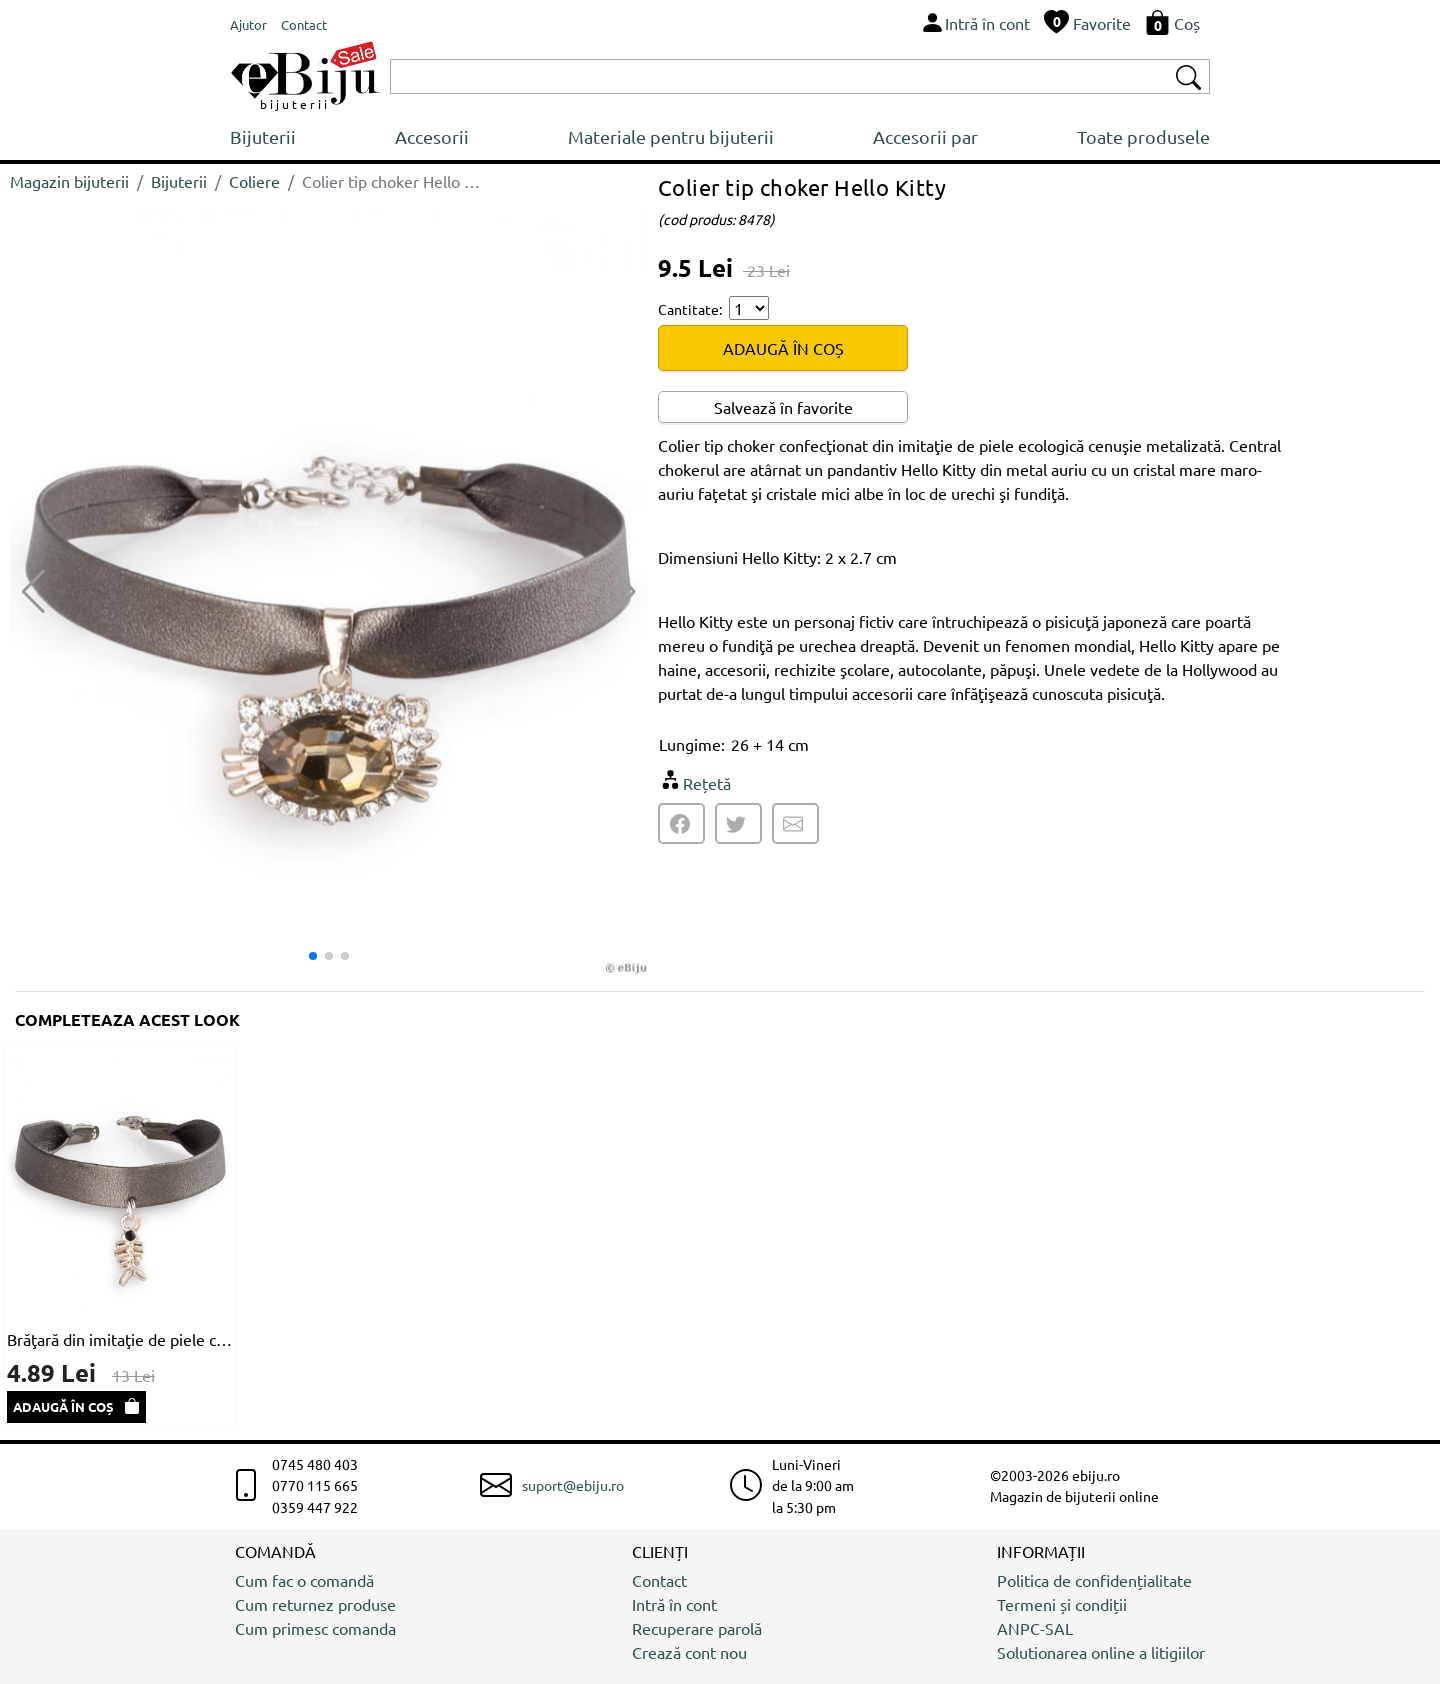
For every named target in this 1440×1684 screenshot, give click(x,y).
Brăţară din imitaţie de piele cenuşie (120, 1339)
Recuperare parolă (697, 1628)
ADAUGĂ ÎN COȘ (783, 348)
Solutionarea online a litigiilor (1101, 1652)
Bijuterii (263, 136)
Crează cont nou (689, 1652)
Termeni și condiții (1062, 1604)
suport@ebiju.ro (573, 1485)
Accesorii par (925, 136)
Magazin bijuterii (69, 181)
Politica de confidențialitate (1094, 1580)
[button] (624, 592)
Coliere (254, 181)
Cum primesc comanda (315, 1628)
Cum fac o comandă (304, 1580)
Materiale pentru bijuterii (671, 136)
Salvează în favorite (783, 407)
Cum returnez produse (315, 1604)
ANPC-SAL (1035, 1628)
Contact (659, 1580)
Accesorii (432, 136)
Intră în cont (674, 1604)
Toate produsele (1143, 136)
